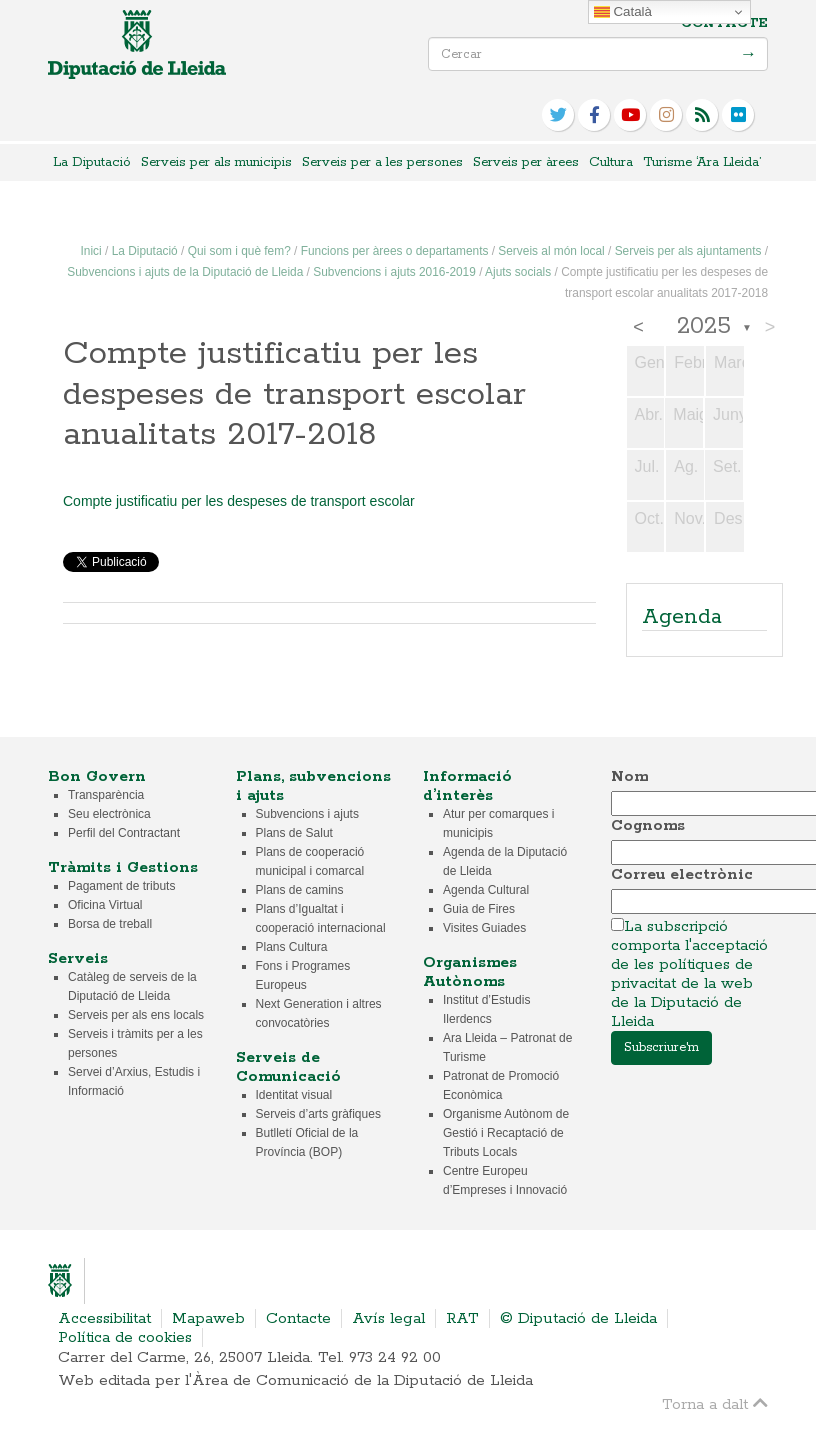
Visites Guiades (484, 928)
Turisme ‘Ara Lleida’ (702, 162)
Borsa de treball (110, 924)
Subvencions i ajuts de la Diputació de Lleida (185, 272)
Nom (629, 776)
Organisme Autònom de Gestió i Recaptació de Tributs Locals (506, 1133)
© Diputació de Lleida (578, 1318)
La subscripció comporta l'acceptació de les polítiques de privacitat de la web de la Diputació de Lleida (689, 974)
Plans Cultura (292, 947)
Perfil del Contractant (124, 833)
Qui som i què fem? (239, 251)
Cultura (611, 162)
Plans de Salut (294, 833)
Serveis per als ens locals (136, 1015)
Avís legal (388, 1318)
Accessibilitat (104, 1318)
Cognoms (648, 825)
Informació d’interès (467, 786)
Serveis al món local (551, 251)
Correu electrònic (682, 874)
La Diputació (92, 162)
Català (623, 12)
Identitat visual (294, 1095)
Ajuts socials (518, 272)
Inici (91, 251)
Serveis (78, 958)
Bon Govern (97, 776)
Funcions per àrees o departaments (395, 251)
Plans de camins (300, 890)
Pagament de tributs (121, 886)
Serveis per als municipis (216, 162)
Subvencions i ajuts (307, 814)
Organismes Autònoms (470, 972)
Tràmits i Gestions (123, 867)
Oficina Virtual (105, 905)
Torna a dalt (715, 1403)
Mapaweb (208, 1318)
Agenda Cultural (486, 890)
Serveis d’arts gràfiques (318, 1114)
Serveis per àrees (526, 162)
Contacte (724, 23)
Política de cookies (125, 1337)
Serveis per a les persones (382, 162)
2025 (704, 327)
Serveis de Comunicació (288, 1067)
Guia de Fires (479, 909)
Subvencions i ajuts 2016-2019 (394, 272)
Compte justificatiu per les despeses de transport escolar (239, 501)
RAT (462, 1318)
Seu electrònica (109, 814)
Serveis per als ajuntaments (688, 251)
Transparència (106, 795)
